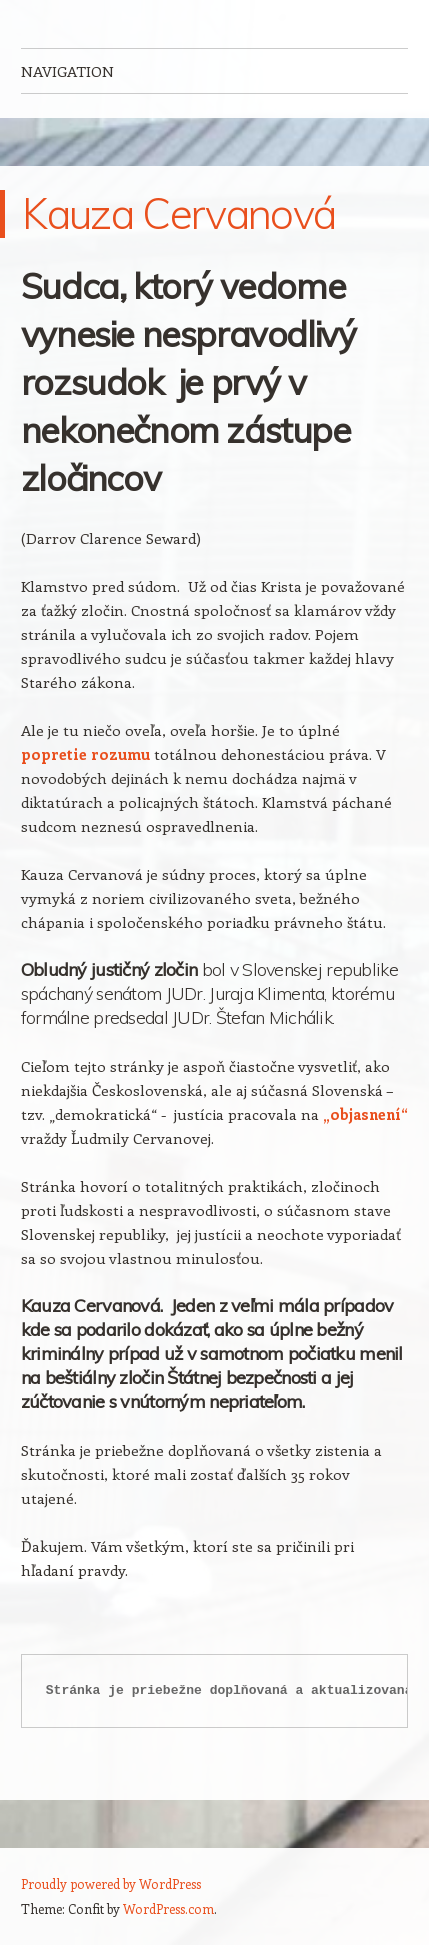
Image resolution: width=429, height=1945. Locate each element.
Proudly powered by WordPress (111, 1883)
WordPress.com (168, 1908)
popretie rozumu (85, 754)
